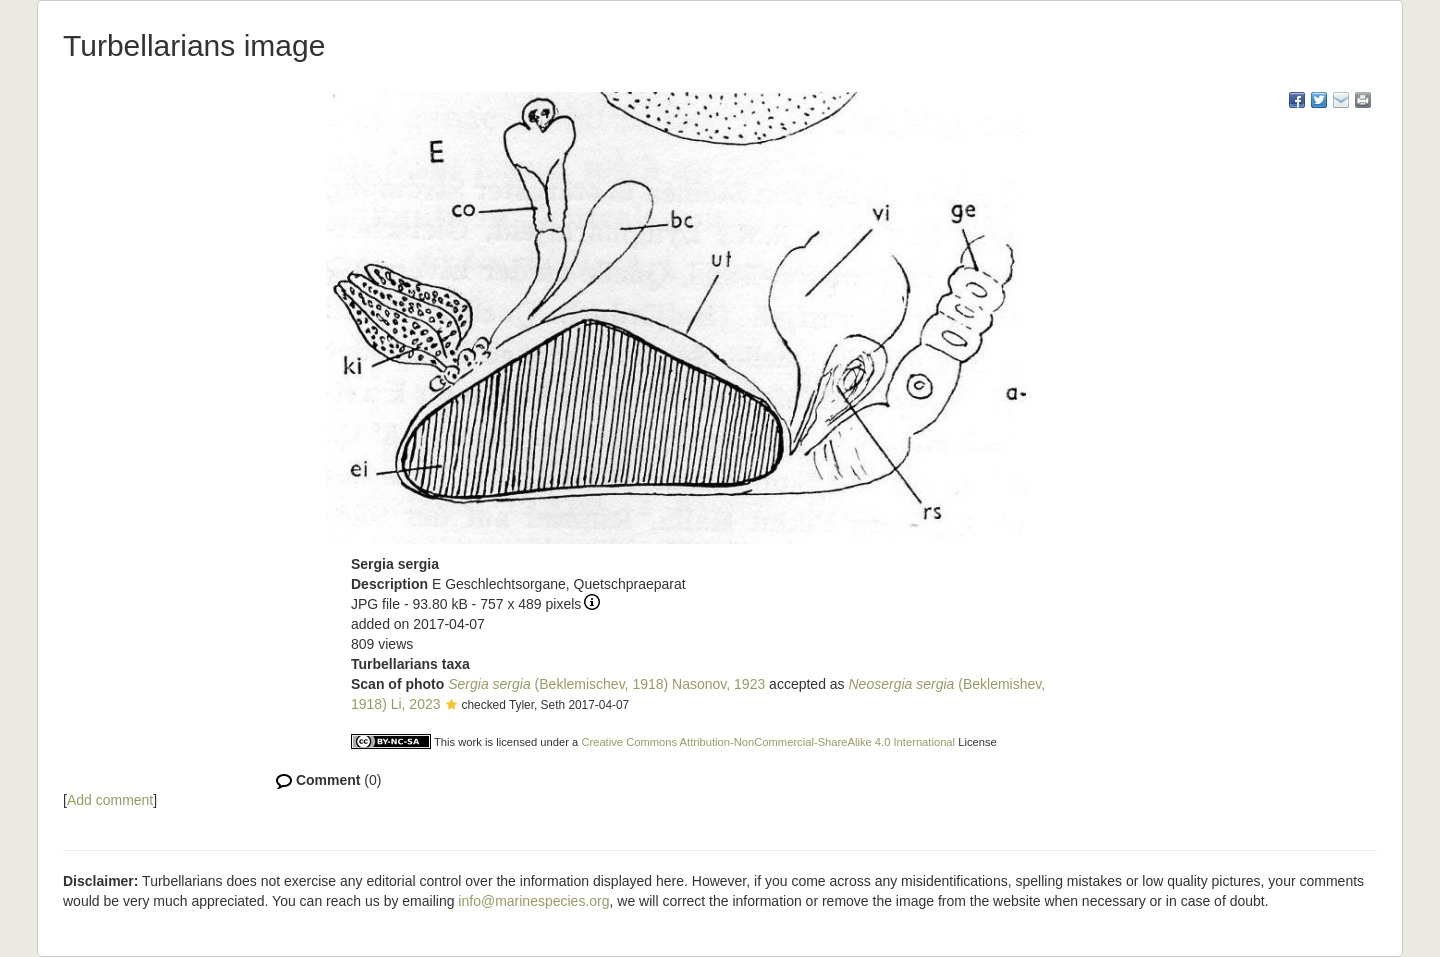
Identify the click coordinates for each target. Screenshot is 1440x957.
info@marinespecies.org (533, 901)
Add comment (110, 800)
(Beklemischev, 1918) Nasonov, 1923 (606, 684)
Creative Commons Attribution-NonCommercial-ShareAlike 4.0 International (768, 742)
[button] (451, 706)
